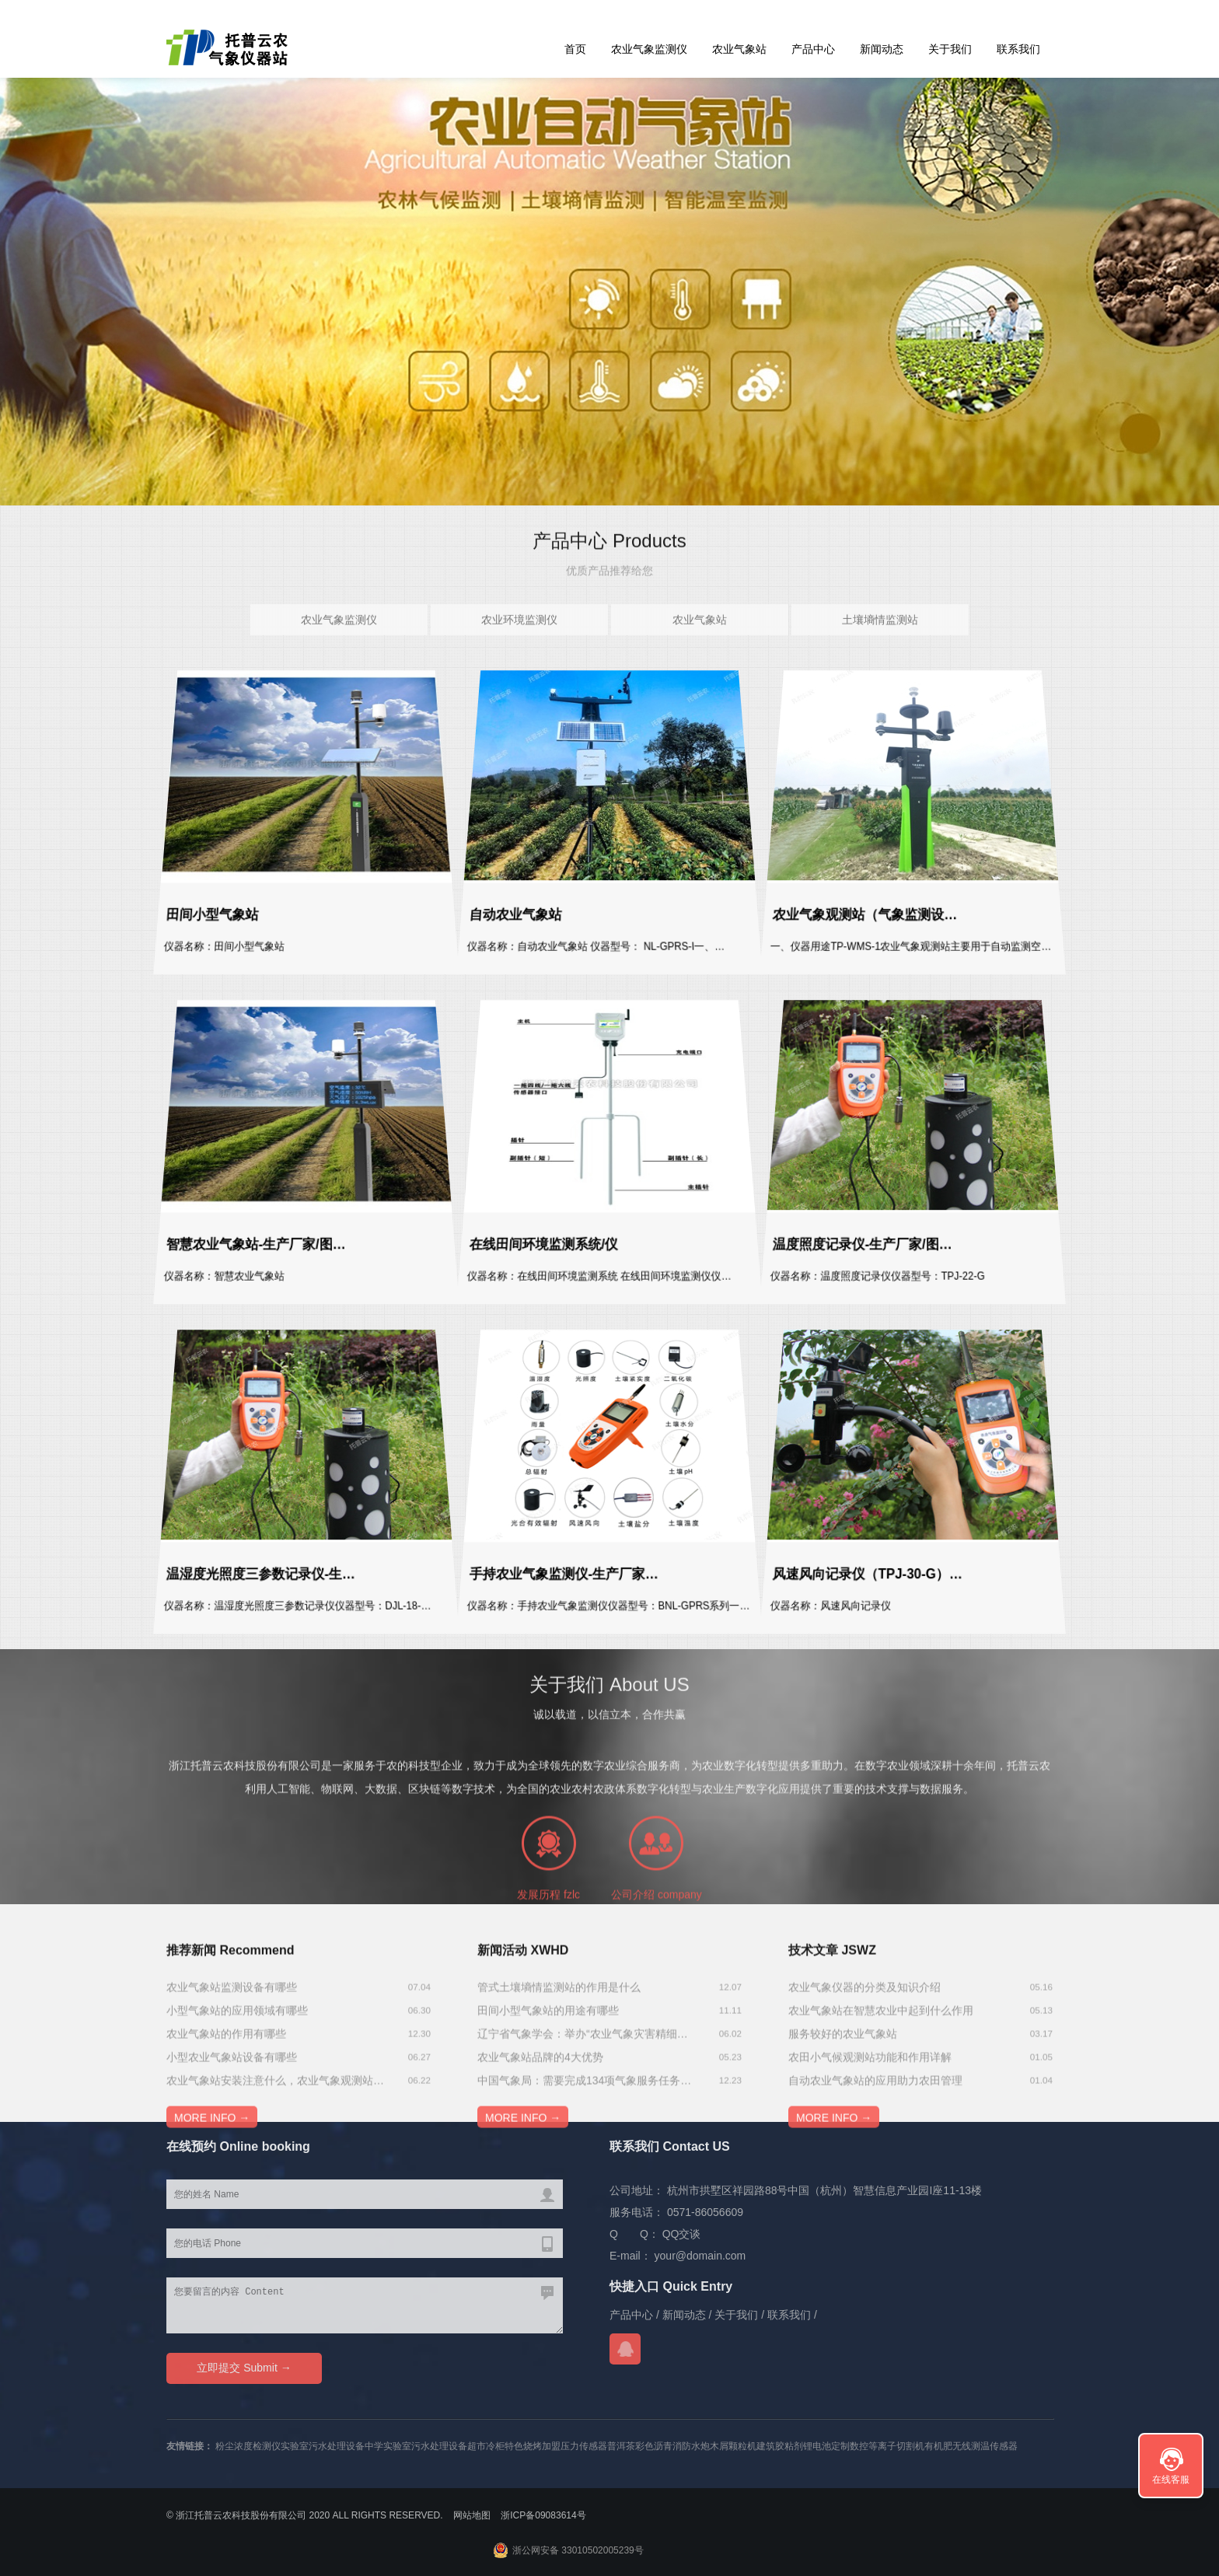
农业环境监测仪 (519, 644)
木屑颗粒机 (733, 2446)
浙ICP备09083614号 (543, 2515)
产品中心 (813, 49)
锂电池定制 (826, 2446)
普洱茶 (621, 2446)
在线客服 (1170, 2479)
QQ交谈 (681, 2234)
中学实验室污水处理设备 (416, 2446)
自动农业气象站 (505, 915)
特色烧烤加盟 (533, 2446)
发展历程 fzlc (548, 2006)
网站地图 (472, 2515)
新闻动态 (881, 49)
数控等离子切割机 (887, 2446)
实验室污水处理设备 (323, 2446)
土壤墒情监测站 (880, 644)
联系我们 (1018, 49)
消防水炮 (691, 2446)
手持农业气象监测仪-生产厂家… (558, 1574)
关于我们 (950, 49)
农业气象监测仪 (649, 49)
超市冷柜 (486, 2446)
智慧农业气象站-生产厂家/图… (250, 1244)
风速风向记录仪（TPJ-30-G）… (862, 1574)
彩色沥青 (653, 2446)
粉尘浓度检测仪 (248, 2446)
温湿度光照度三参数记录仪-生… (255, 1574)
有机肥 (938, 2446)
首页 (575, 49)
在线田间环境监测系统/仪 (536, 1244)
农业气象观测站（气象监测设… (859, 915)
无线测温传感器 (985, 2446)
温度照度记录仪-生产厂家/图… (856, 1244)
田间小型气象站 (202, 915)
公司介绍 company (656, 2006)
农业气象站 (739, 49)
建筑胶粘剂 (779, 2446)
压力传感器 (584, 2446)
